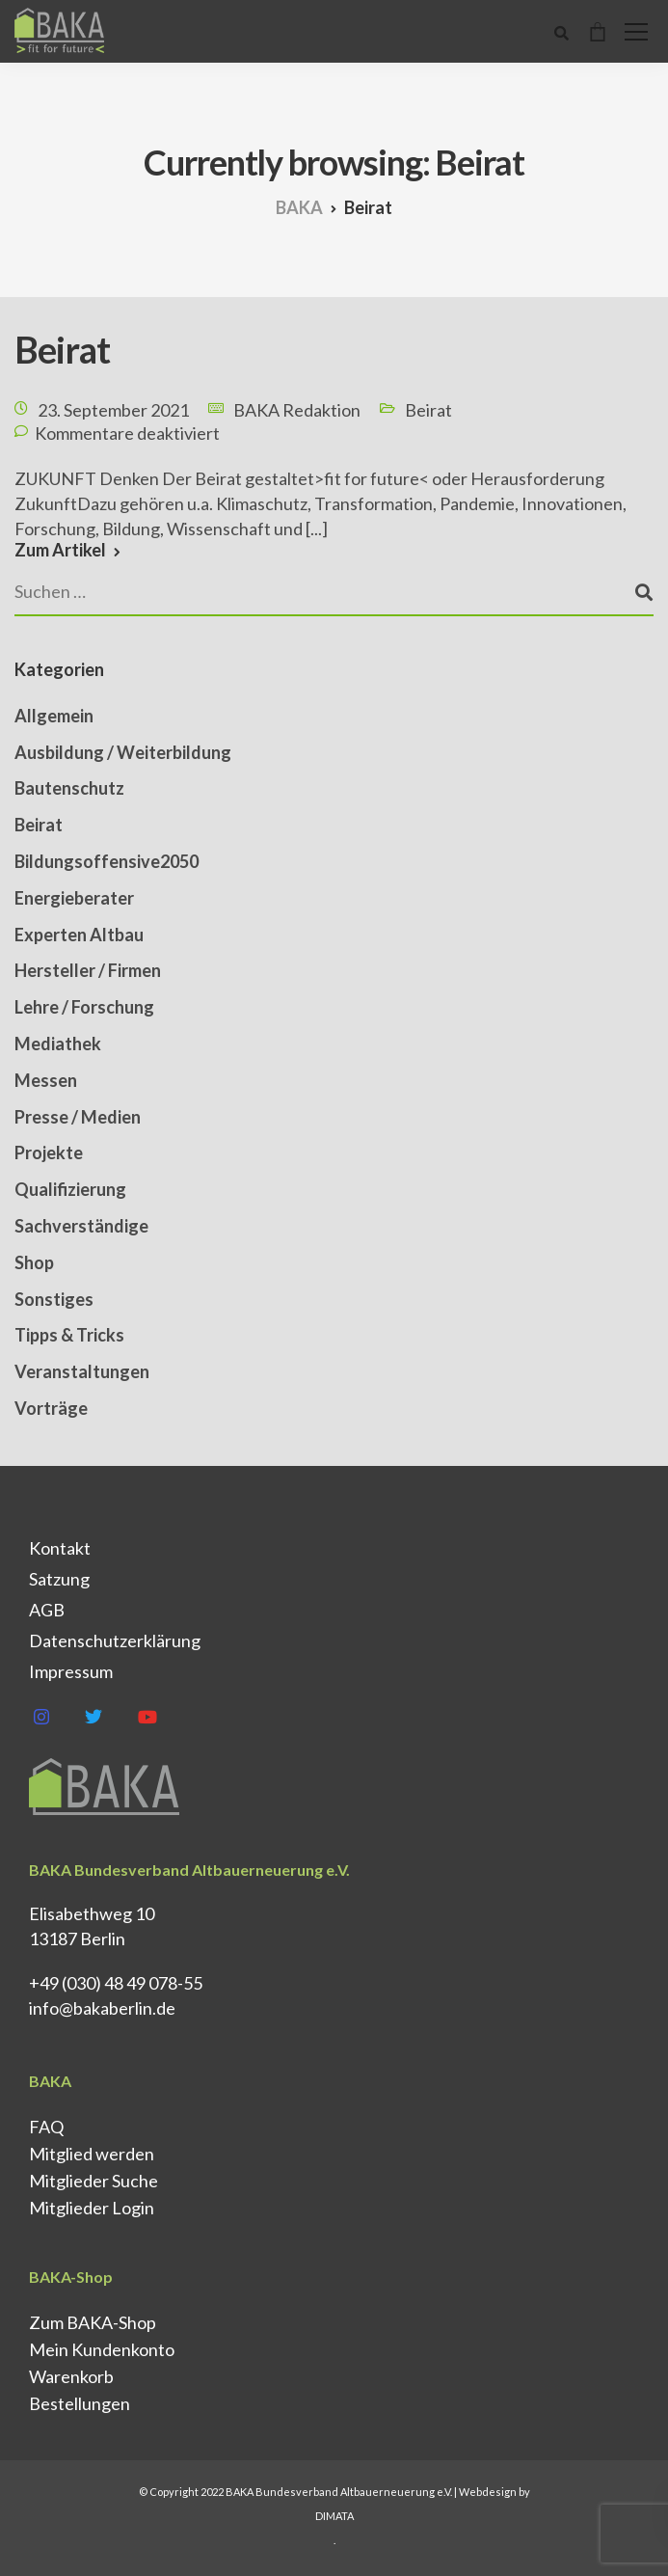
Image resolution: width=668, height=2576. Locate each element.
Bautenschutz (69, 788)
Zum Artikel (60, 549)
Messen (45, 1080)
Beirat (62, 349)
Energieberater (74, 897)
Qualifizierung (70, 1189)
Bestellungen (79, 2403)
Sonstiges (54, 1299)
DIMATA (334, 2515)
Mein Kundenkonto (101, 2349)
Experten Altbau (79, 934)
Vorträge (51, 1408)
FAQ (46, 2126)
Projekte (48, 1152)
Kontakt (60, 1548)
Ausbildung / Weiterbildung (122, 752)
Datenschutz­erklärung (114, 1640)
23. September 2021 (113, 409)
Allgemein (54, 715)
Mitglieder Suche (93, 2180)
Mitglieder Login (91, 2207)
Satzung (59, 1578)
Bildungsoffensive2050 (106, 861)
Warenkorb (71, 2376)
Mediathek (57, 1043)
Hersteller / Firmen (87, 970)
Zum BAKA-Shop (92, 2322)
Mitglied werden (91, 2153)
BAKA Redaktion (297, 409)
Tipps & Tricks (69, 1334)
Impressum (71, 1671)
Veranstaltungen (81, 1371)
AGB (47, 1609)
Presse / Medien (77, 1116)
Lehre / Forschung (84, 1006)
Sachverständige (81, 1225)
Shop (34, 1262)
